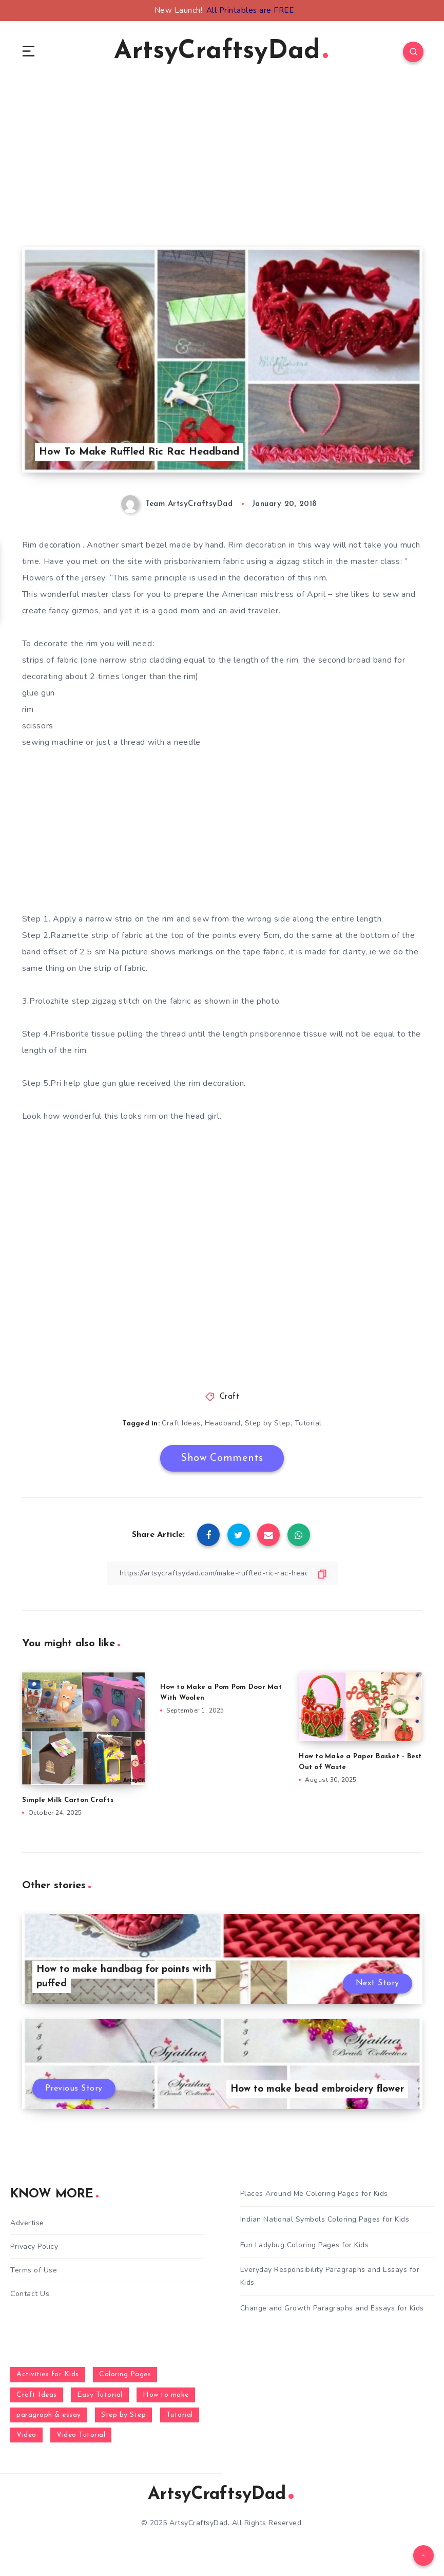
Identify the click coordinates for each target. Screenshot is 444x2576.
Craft (230, 1397)
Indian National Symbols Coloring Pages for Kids (325, 2219)
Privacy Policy (34, 2246)
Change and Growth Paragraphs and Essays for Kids (332, 2308)
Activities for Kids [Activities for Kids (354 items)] (47, 2374)
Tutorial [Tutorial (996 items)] (179, 2415)
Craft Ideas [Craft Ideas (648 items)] (36, 2395)
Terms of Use (33, 2270)
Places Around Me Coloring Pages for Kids (314, 2193)
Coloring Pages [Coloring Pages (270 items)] (125, 2374)
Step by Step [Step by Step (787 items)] (123, 2415)
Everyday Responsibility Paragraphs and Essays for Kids (330, 2276)
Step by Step (268, 1423)
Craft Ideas (181, 1423)
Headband (223, 1423)
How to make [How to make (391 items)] (166, 2395)
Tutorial (308, 1423)
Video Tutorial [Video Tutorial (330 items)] (80, 2435)
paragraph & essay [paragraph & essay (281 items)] (48, 2415)
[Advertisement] (222, 175)
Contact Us (29, 2294)
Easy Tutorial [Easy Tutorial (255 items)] (100, 2395)
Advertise (27, 2223)
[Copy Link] (222, 1573)
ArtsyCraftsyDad (221, 52)
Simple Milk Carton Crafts (67, 1800)
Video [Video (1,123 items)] (26, 2435)
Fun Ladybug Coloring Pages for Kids (304, 2245)
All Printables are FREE (250, 10)
